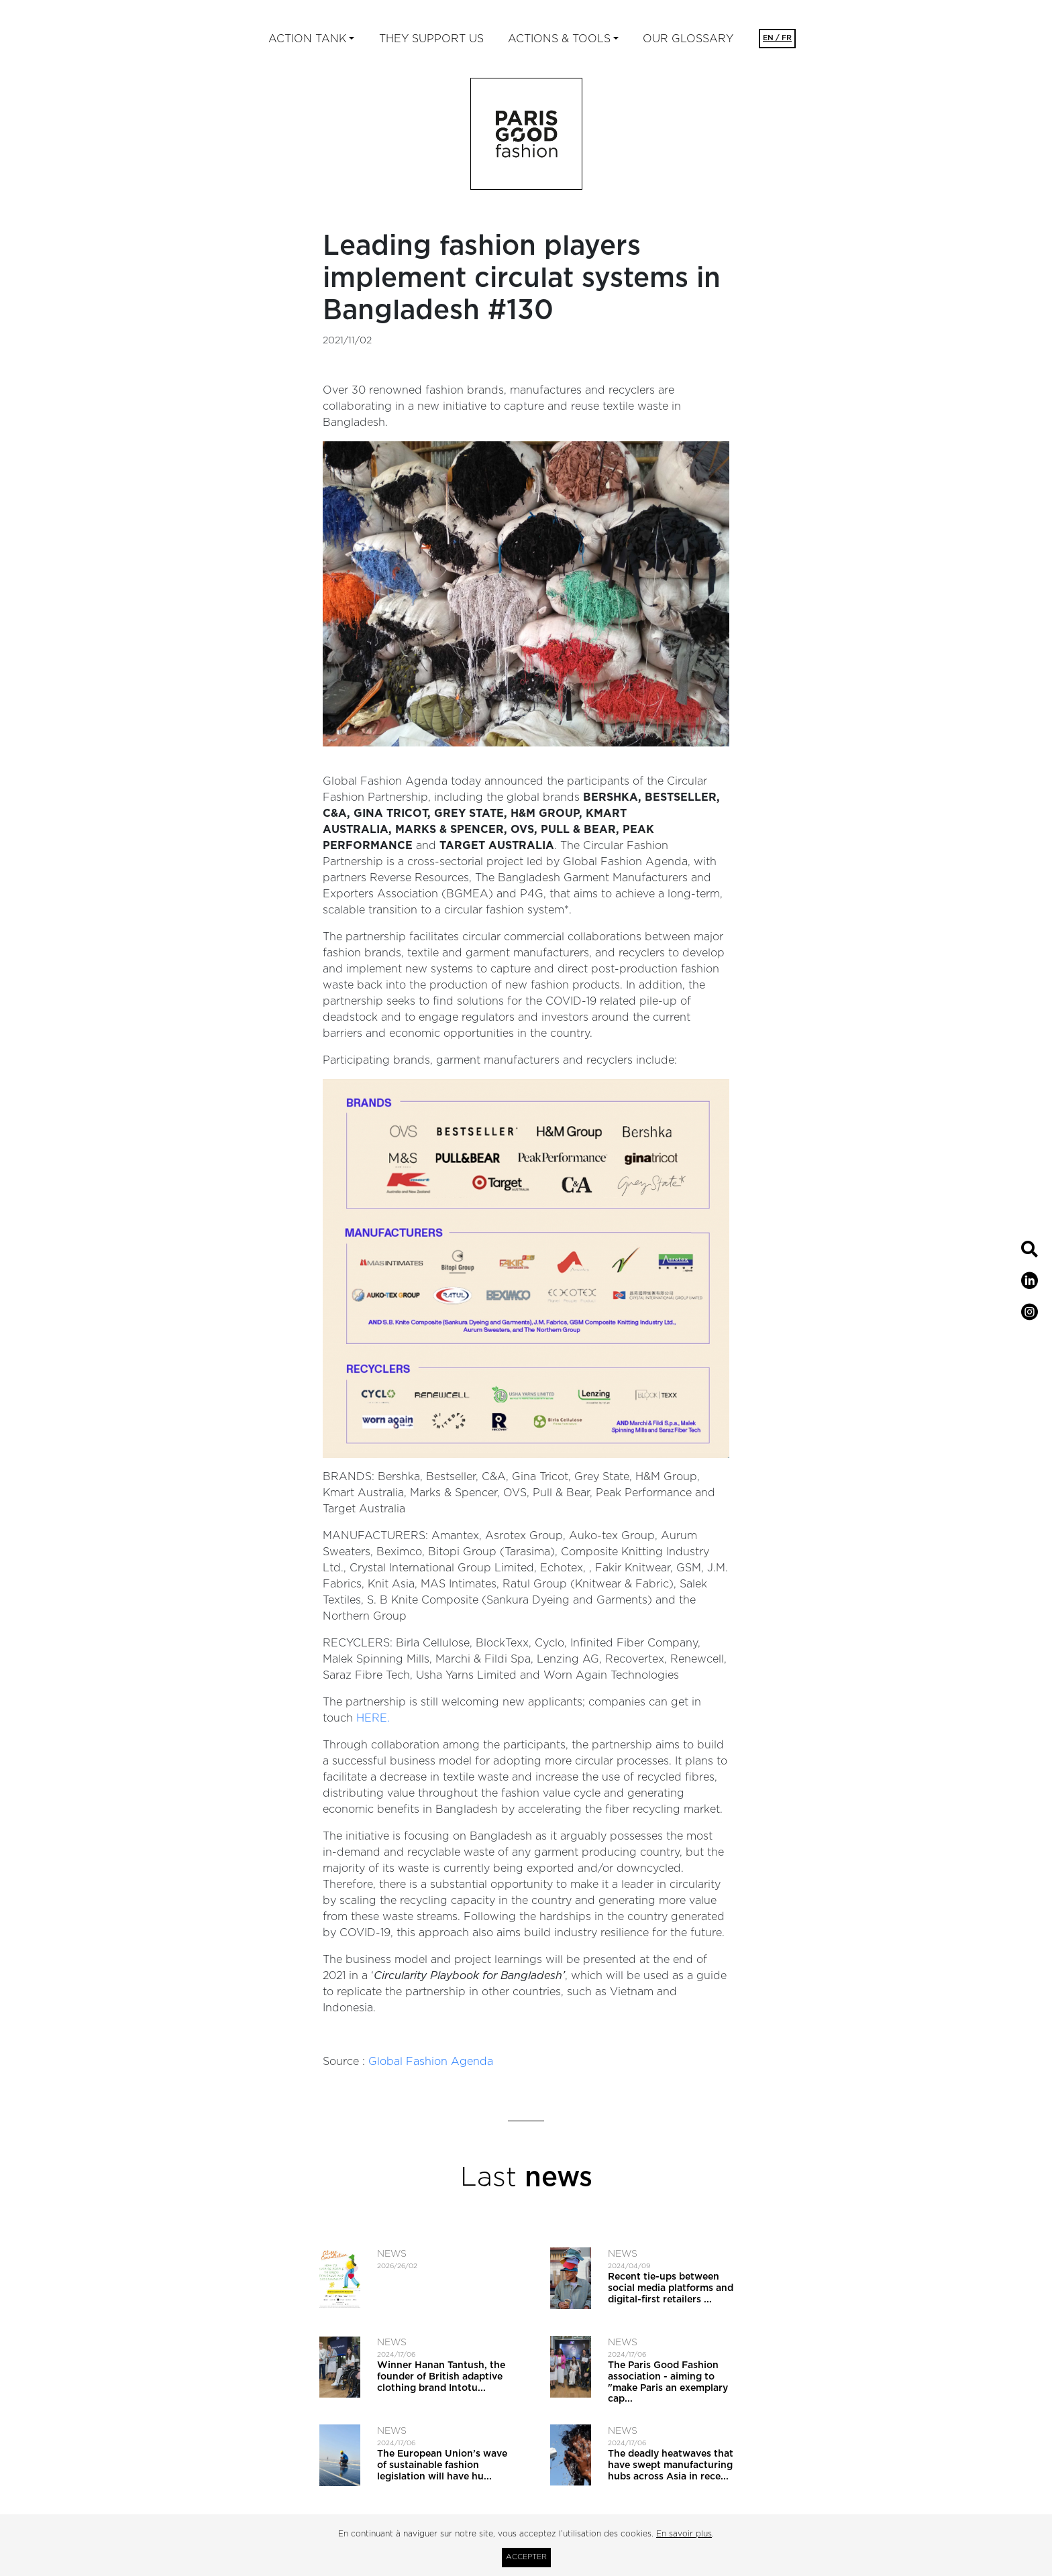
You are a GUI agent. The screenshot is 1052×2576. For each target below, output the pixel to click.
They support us (431, 39)
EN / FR (777, 38)
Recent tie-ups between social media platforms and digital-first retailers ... (670, 2288)
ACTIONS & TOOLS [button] (559, 39)
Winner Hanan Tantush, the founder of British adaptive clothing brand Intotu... (441, 2377)
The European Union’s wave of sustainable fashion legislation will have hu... (442, 2465)
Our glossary (688, 39)
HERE (371, 1718)
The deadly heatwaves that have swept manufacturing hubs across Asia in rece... (670, 2465)
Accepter (526, 2557)
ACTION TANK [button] (307, 39)
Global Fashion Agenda (430, 2061)
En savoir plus (684, 2534)
